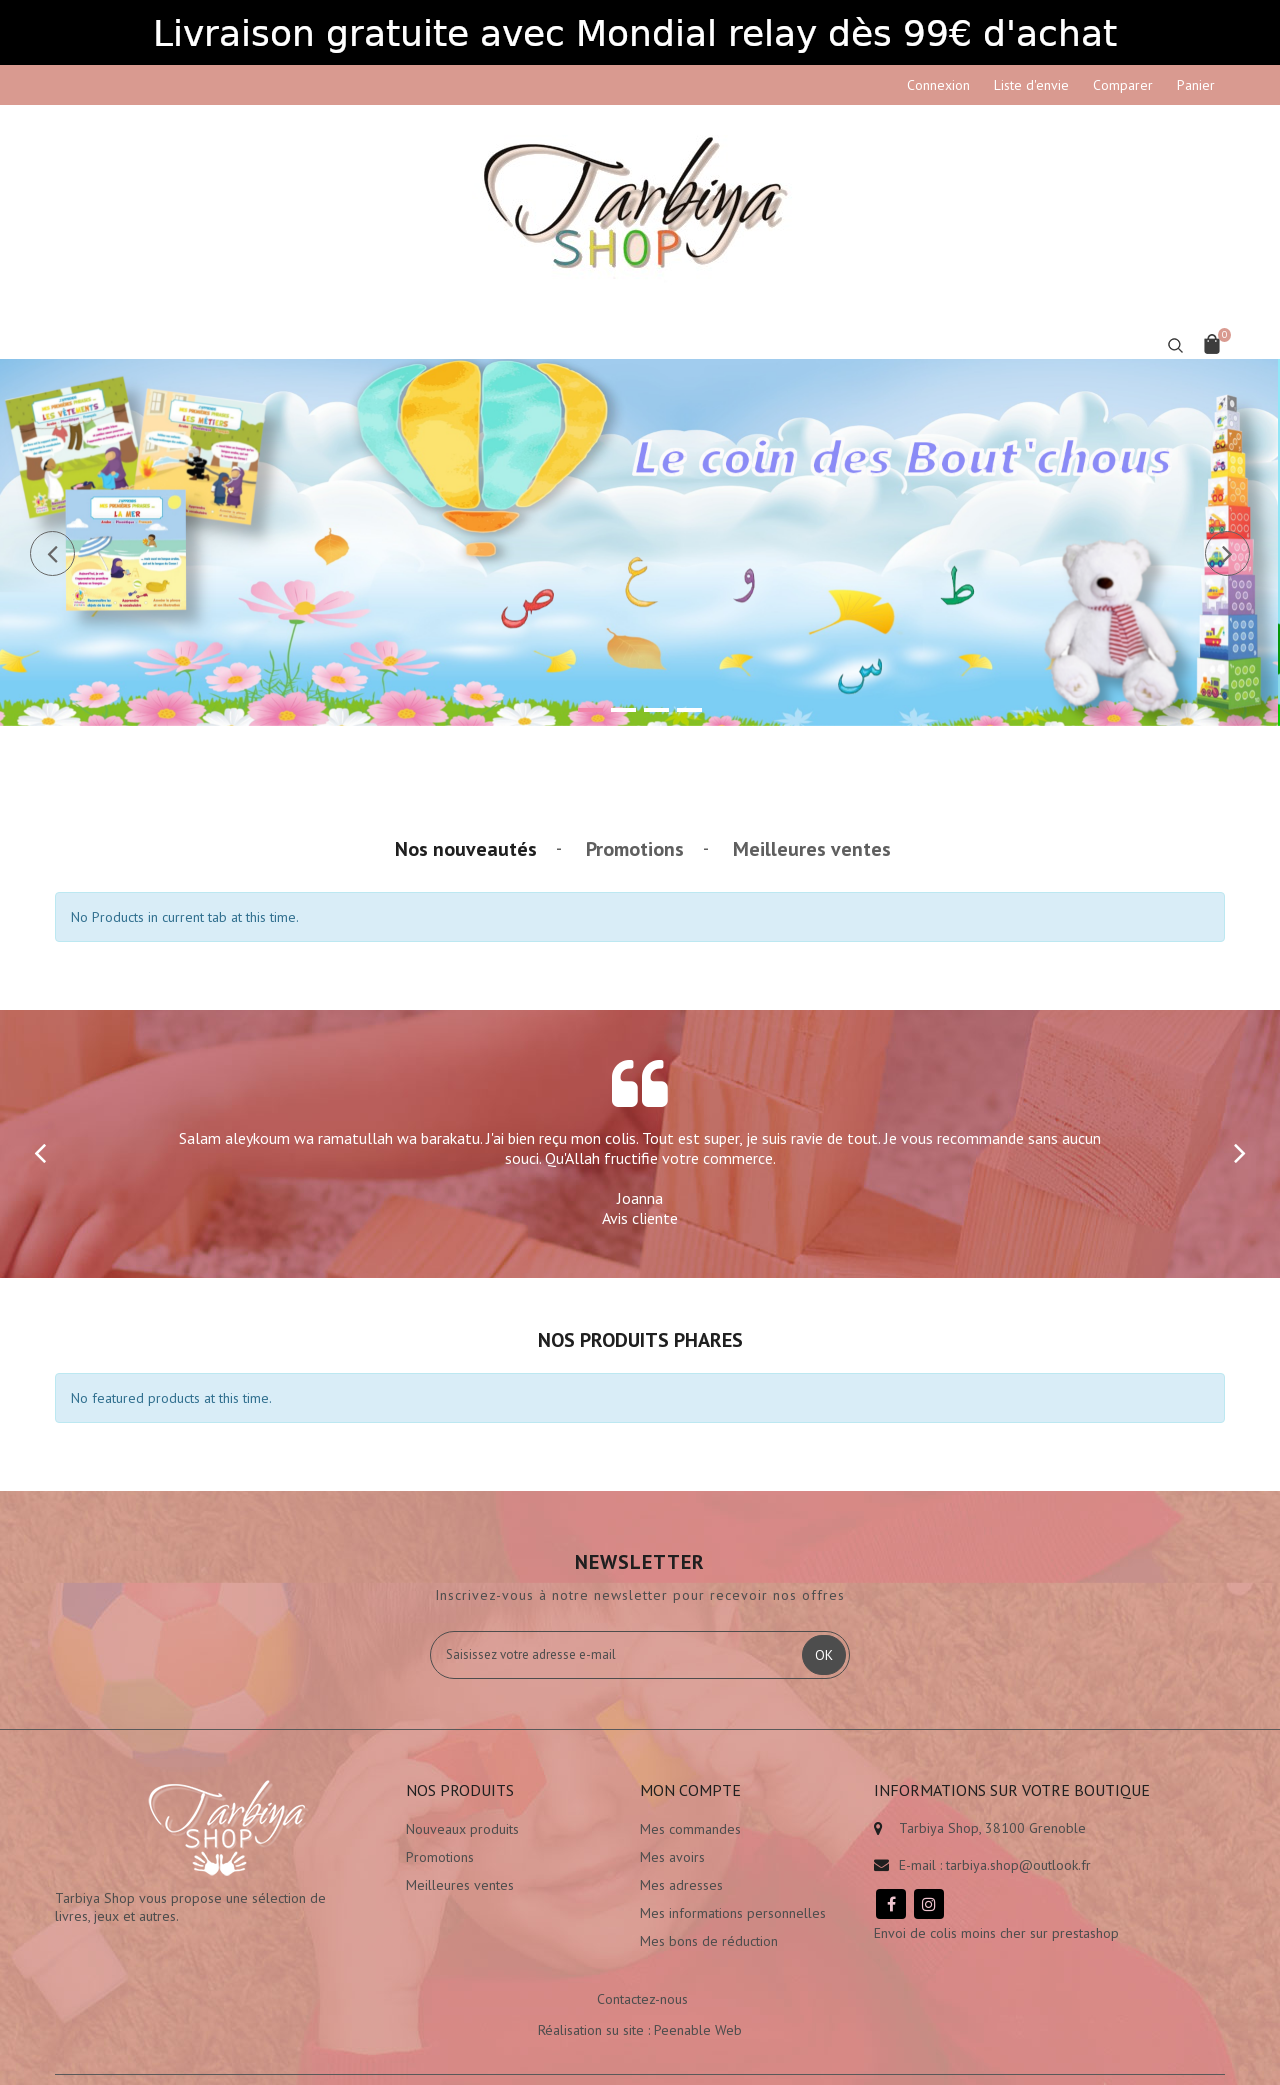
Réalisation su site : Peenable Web (640, 2030)
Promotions (635, 849)
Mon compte (690, 1790)
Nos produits (460, 1790)
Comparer (1123, 85)
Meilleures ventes (812, 849)
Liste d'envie (1031, 85)
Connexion (938, 85)
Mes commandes (690, 1829)
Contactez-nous (642, 1999)
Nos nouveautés (466, 849)
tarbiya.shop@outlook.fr (1018, 1865)
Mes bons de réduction (709, 1941)
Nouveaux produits (462, 1829)
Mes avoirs (672, 1857)
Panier (1196, 85)
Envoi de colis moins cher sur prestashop (996, 1933)
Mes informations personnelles (733, 1913)
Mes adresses (681, 1885)
